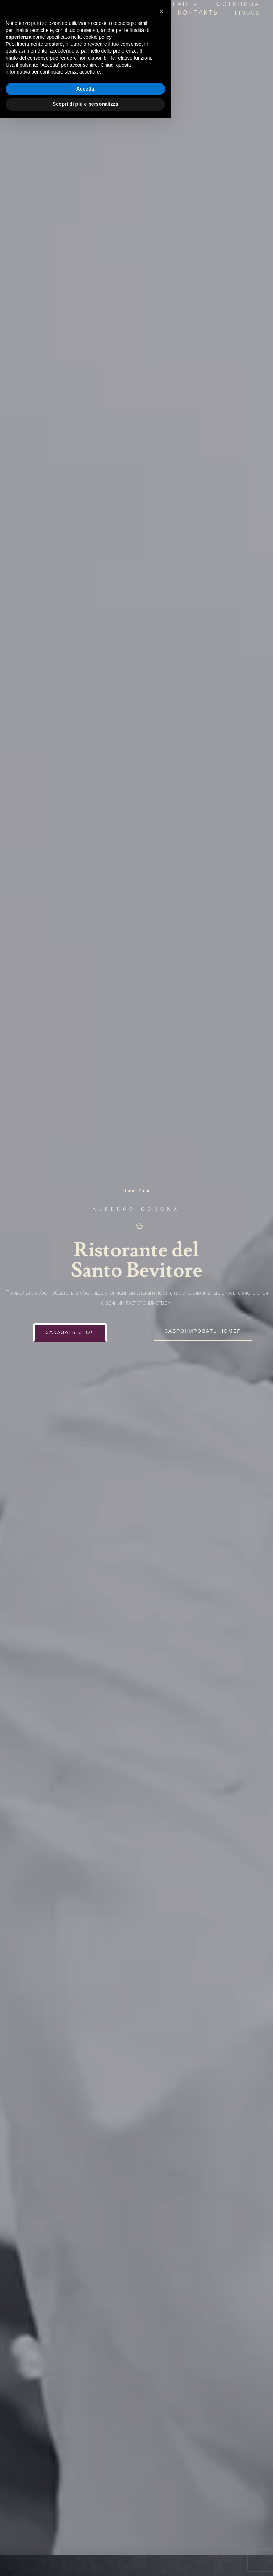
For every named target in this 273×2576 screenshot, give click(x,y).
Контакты (199, 14)
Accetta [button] (85, 2547)
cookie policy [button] (97, 2495)
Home (129, 1195)
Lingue (247, 14)
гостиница (236, 6)
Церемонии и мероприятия (103, 14)
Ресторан (172, 6)
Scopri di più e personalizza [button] (85, 2562)
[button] (161, 2469)
